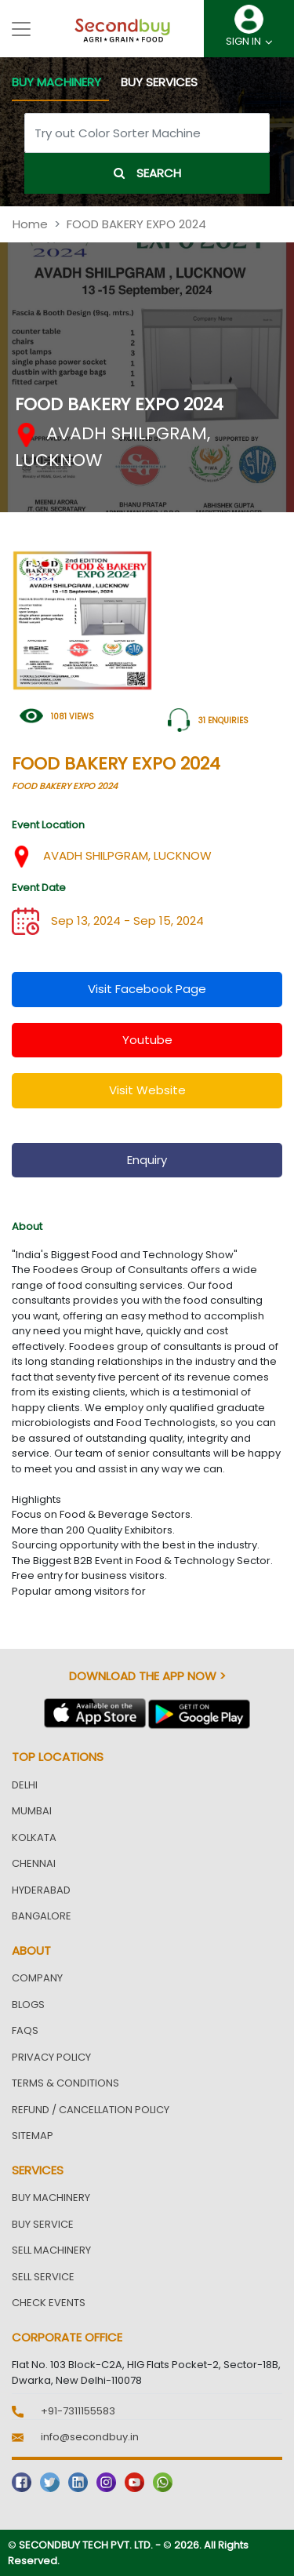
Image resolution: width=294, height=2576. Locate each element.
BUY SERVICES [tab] (159, 82)
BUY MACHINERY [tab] (56, 82)
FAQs (25, 2030)
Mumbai (32, 1810)
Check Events (48, 2302)
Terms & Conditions (65, 2083)
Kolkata (34, 1837)
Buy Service (43, 2224)
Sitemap (32, 2135)
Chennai (34, 1863)
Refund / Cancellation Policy (90, 2109)
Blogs (28, 2004)
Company (37, 1977)
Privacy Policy (51, 2057)
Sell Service (43, 2276)
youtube (147, 1039)
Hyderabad (41, 1890)
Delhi (25, 1784)
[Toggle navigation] (21, 29)
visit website (147, 1090)
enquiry (147, 1160)
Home (30, 224)
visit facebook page (147, 989)
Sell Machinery (51, 2250)
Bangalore (41, 1915)
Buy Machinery (51, 2197)
